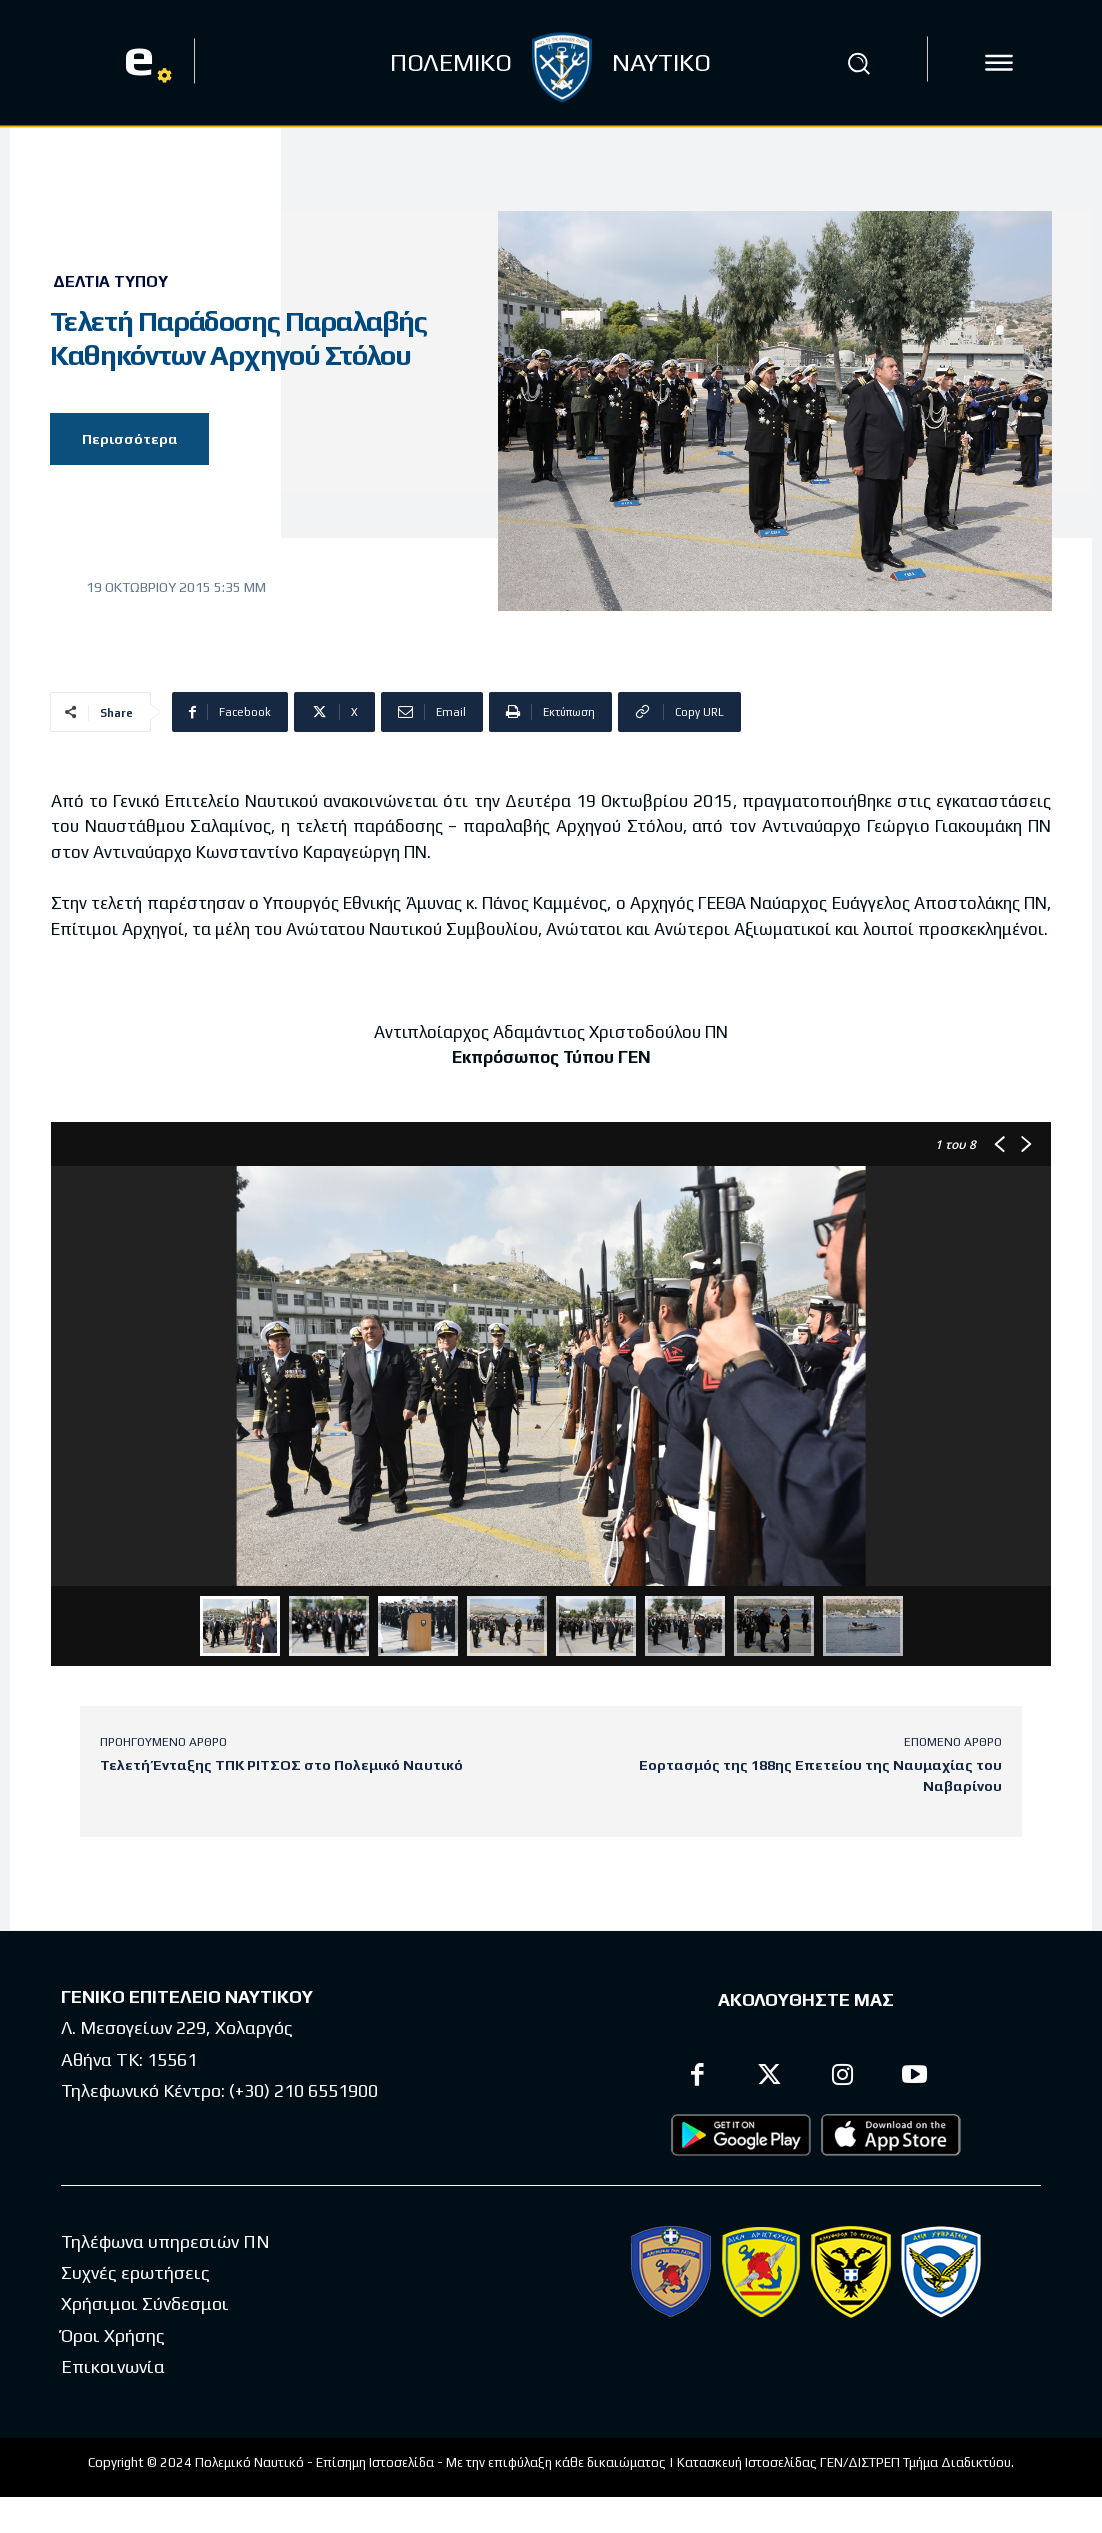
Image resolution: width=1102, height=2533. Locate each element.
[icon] (999, 63)
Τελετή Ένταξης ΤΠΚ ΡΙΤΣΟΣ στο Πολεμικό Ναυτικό (281, 1765)
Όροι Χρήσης (113, 2337)
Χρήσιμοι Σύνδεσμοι (145, 2305)
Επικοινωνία (113, 2368)
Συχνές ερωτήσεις (135, 2274)
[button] (858, 63)
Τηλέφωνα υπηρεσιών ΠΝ (165, 2243)
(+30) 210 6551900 (303, 2092)
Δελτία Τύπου (110, 282)
